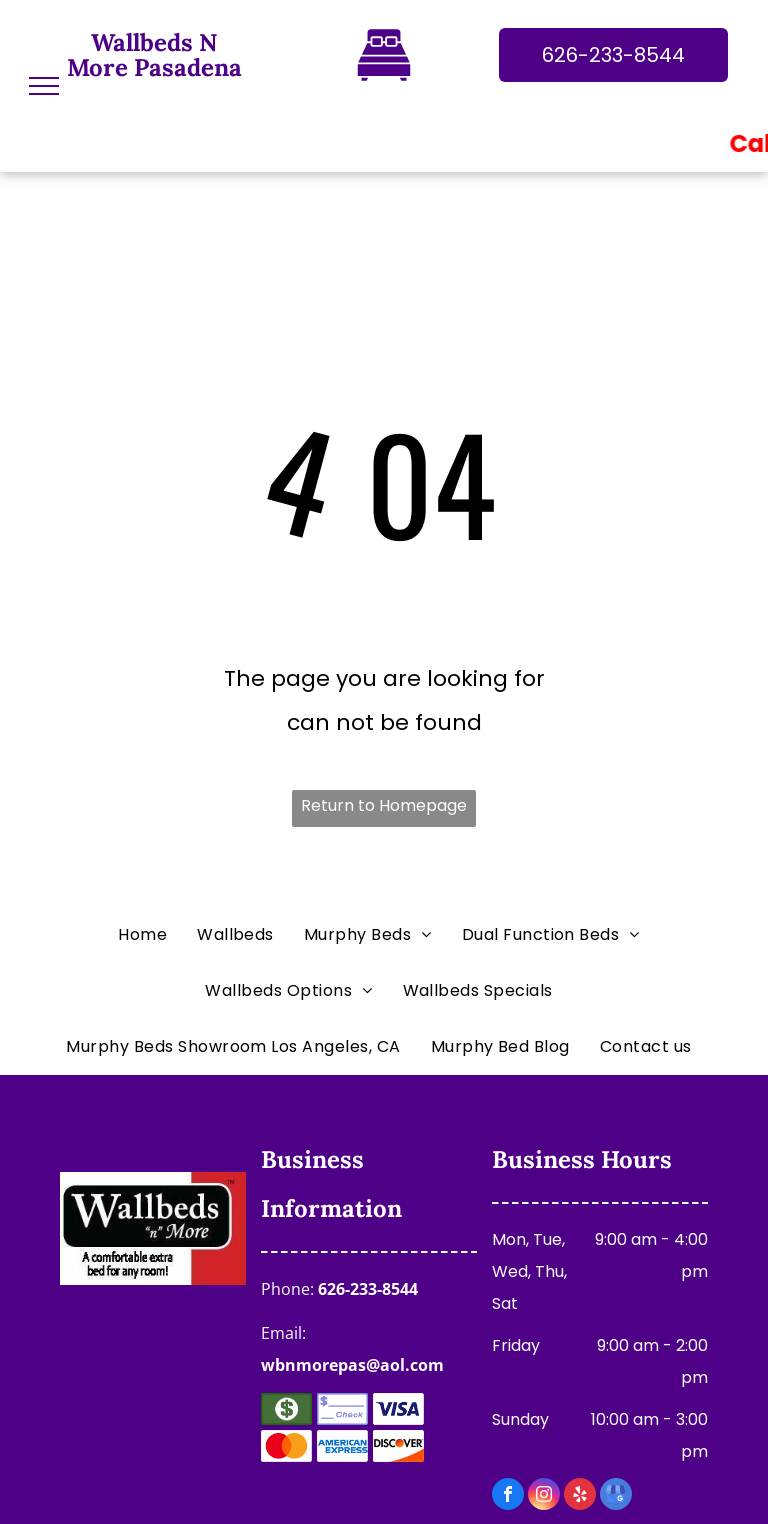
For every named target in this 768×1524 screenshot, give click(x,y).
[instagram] (544, 1496)
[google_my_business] (616, 1496)
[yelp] (580, 1496)
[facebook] (508, 1496)
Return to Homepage (384, 805)
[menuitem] (147, 935)
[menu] (44, 86)
